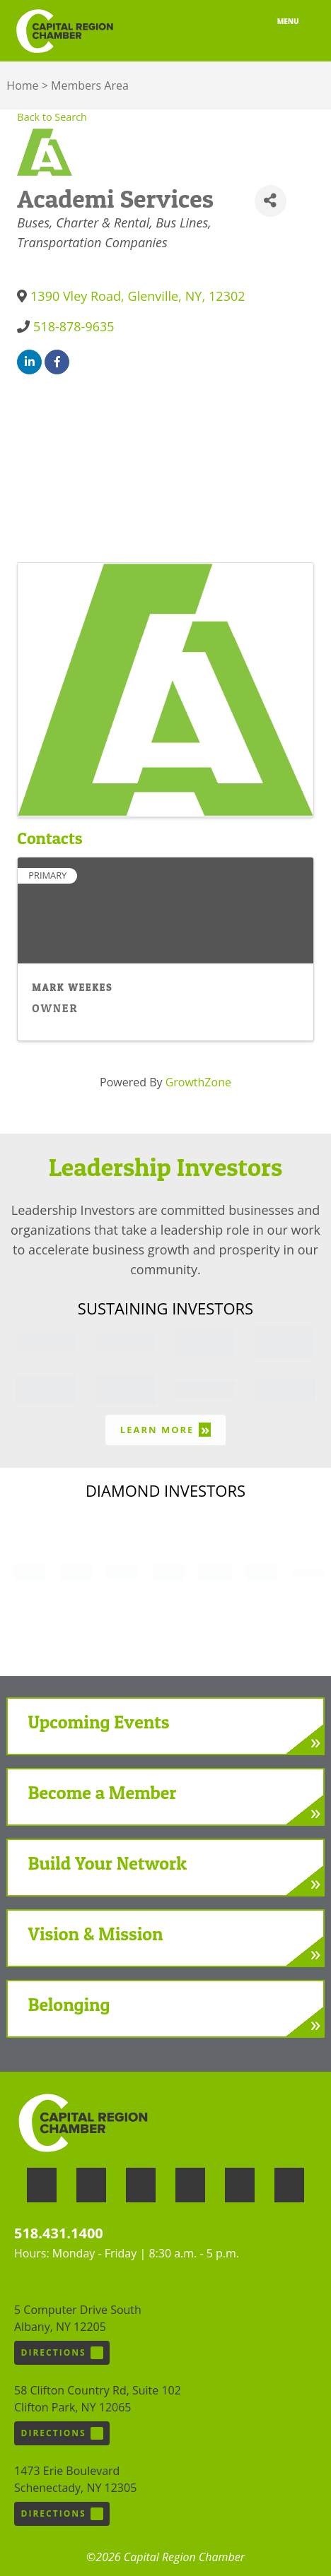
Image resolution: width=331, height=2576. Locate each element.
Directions (62, 2352)
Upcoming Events (99, 1722)
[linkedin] (29, 362)
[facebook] (57, 362)
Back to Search (52, 117)
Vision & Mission (95, 1934)
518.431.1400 (58, 2233)
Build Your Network (107, 1863)
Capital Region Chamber (64, 31)
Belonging (69, 2004)
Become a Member (102, 1792)
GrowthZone (198, 1082)
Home (22, 85)
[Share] (270, 201)
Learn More (165, 1429)
